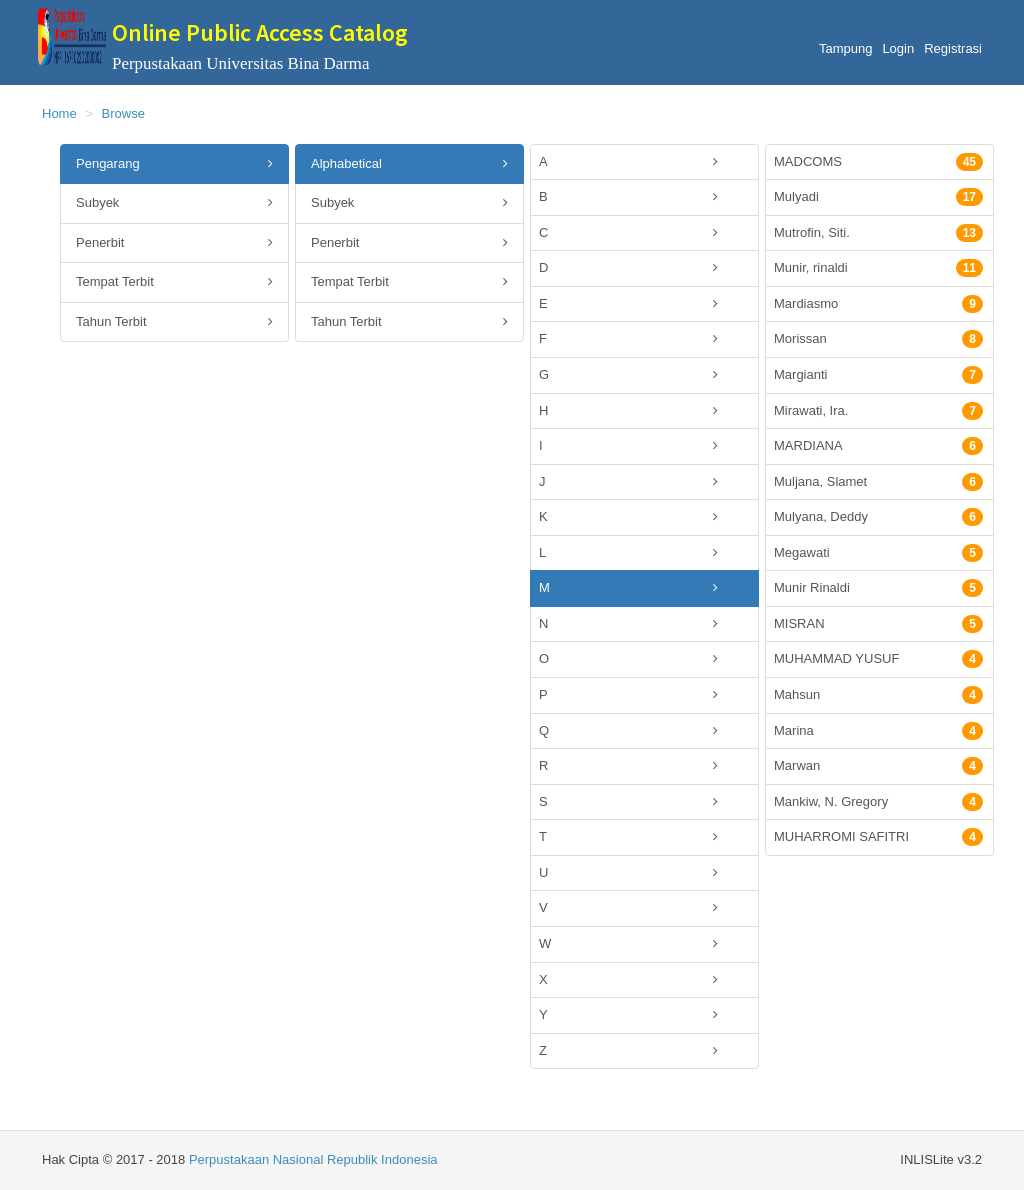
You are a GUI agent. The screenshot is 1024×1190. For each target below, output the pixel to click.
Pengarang (174, 164)
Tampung (845, 48)
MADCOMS (878, 162)
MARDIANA (878, 446)
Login (898, 48)
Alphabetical (409, 164)
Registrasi (953, 48)
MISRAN (878, 624)
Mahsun (878, 695)
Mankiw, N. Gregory (878, 802)
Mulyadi (878, 197)
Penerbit (174, 243)
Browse (123, 113)
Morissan (878, 339)
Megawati (878, 553)
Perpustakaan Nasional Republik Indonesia (313, 1159)
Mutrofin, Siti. (878, 233)
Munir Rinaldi (878, 588)
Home (59, 113)
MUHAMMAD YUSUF (878, 659)
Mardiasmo (878, 304)
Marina (878, 731)
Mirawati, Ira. (878, 411)
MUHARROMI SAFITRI (878, 837)
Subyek (174, 203)
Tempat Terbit (174, 282)
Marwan (878, 766)
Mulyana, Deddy (878, 517)
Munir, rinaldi (878, 268)
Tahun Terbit (174, 322)
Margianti (878, 375)
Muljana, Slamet (878, 482)
